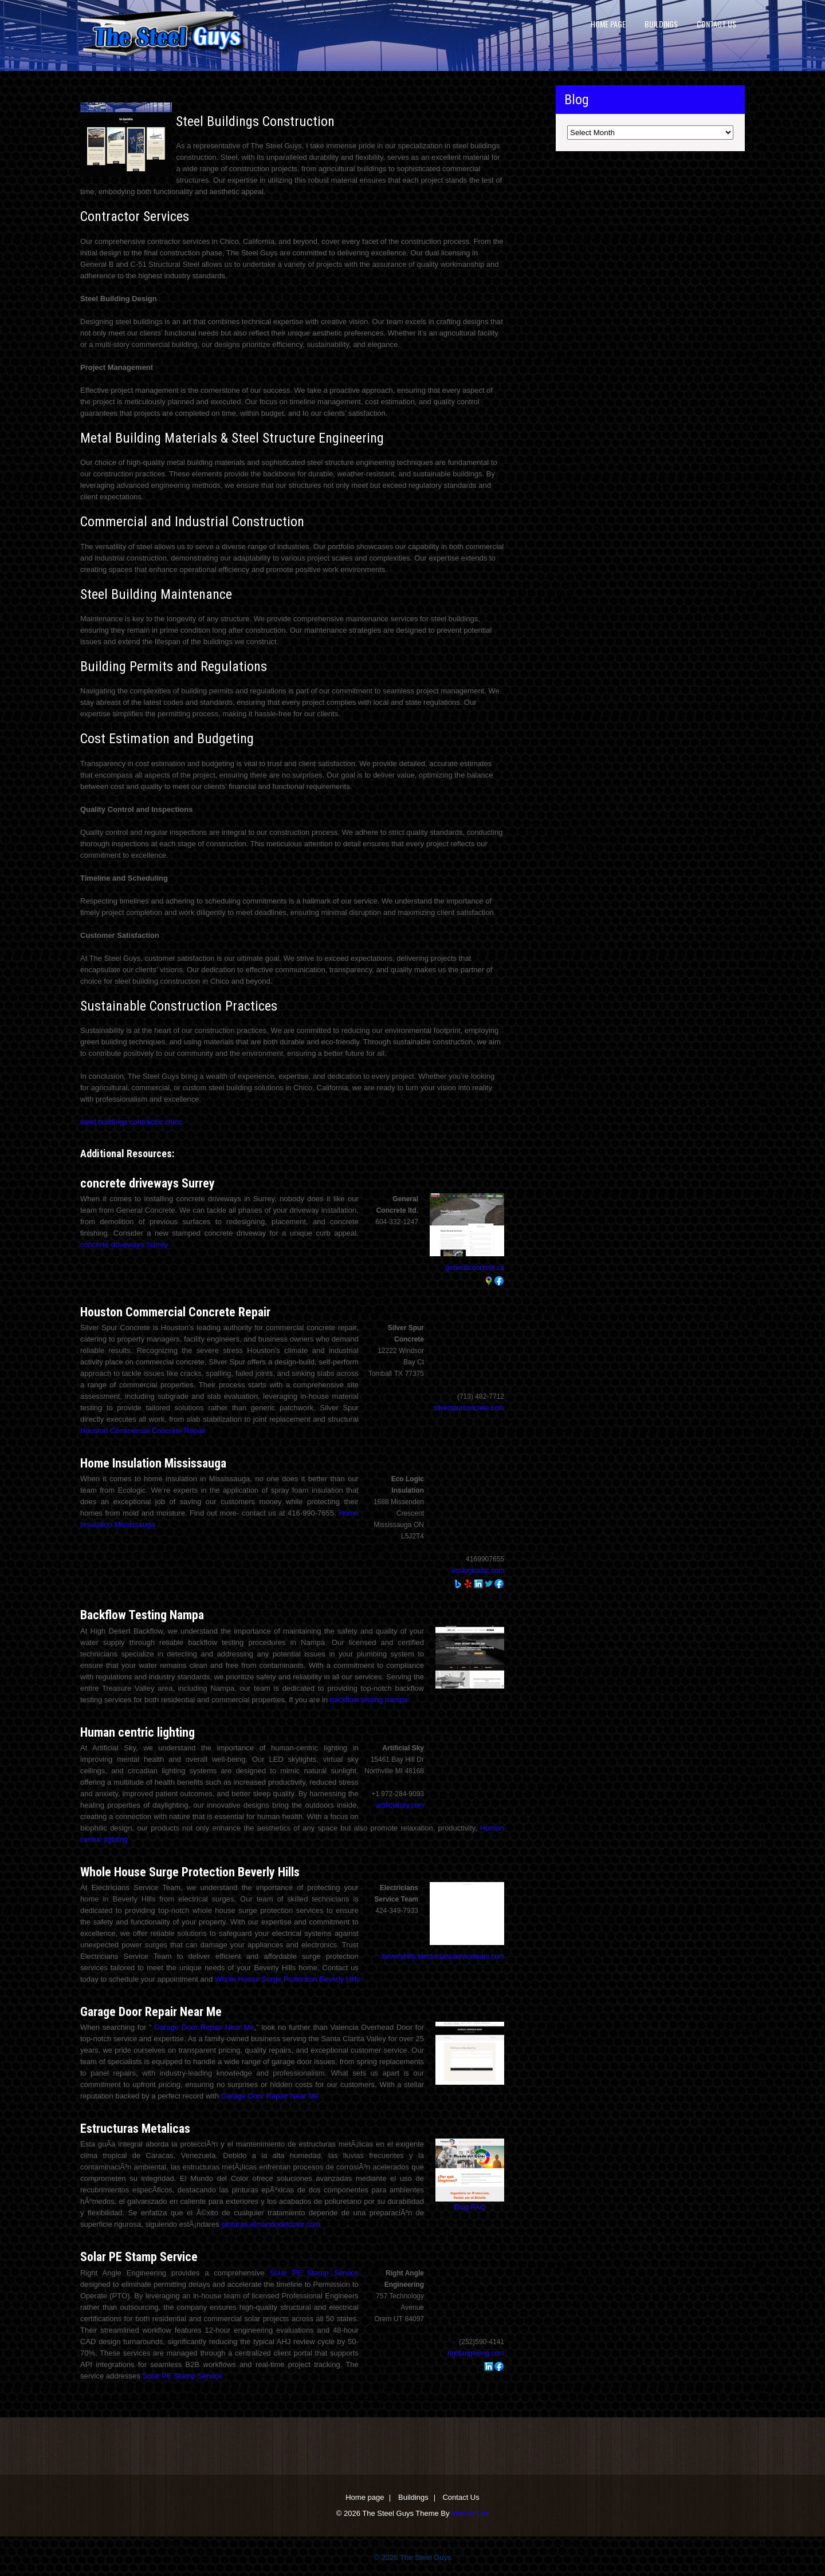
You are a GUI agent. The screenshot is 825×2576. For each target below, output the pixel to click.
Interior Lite (470, 2513)
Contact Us (716, 24)
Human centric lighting (137, 1732)
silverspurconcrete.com (469, 1408)
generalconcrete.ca (475, 1268)
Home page (608, 24)
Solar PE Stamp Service (139, 2257)
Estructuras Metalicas (135, 2128)
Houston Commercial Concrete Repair (175, 1312)
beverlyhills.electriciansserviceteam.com (443, 1956)
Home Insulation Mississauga (153, 1463)
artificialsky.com (400, 1805)
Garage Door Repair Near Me (151, 2012)
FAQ (478, 2207)
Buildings (661, 24)
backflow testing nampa (369, 1699)
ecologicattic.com (477, 1571)
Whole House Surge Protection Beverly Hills (190, 1872)
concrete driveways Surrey (147, 1183)
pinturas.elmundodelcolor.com (270, 2224)
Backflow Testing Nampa (142, 1615)
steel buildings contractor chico (131, 1122)
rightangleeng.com (475, 2353)
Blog (461, 2207)
